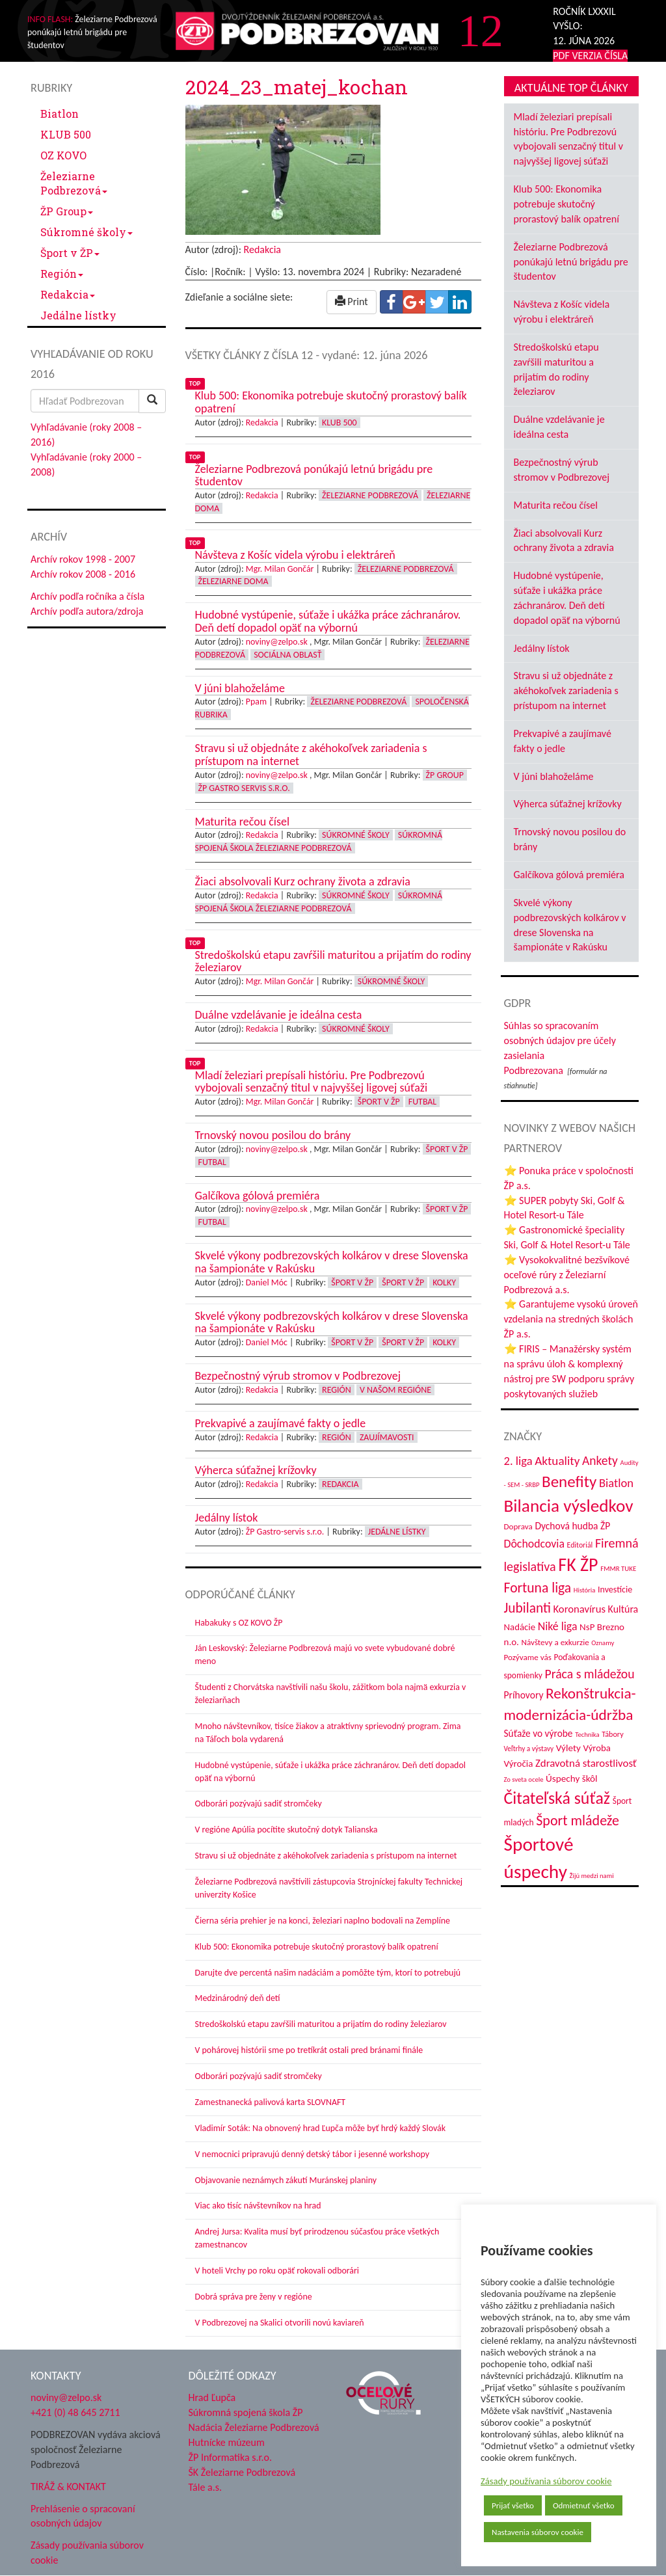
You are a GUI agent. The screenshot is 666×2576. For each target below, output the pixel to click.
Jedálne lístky (78, 315)
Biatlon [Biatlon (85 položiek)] (616, 1482)
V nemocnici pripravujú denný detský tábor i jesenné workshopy (312, 2154)
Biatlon (59, 113)
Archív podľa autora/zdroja (87, 611)
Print (351, 301)
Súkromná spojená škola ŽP (246, 2412)
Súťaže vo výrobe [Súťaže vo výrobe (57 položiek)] (538, 1733)
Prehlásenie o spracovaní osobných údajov (83, 2516)
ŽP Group (66, 211)
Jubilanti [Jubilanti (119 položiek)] (527, 1608)
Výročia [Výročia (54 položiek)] (518, 1763)
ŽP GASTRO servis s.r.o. (244, 788)
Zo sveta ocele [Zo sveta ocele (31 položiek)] (524, 1779)
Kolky (444, 1282)
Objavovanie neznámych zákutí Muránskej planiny (286, 2180)
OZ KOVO (63, 155)
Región (61, 273)
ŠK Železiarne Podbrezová (242, 2472)
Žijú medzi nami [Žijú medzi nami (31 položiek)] (592, 1876)
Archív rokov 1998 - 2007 (83, 559)
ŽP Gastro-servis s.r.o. (285, 1531)
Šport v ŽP (70, 253)
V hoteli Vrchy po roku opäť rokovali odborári (277, 2270)
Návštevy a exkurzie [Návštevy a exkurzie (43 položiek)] (555, 1642)
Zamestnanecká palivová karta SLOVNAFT (270, 2102)
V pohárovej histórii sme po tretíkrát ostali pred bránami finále (309, 2050)
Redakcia (67, 294)
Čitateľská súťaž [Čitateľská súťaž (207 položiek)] (557, 1798)
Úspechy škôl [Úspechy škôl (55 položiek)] (571, 1778)
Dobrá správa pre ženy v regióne (253, 2296)
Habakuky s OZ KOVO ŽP (239, 1622)
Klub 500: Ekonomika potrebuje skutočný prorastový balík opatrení (316, 1946)
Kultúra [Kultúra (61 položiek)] (623, 1609)
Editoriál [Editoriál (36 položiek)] (580, 1545)
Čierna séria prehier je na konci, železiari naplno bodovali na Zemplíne (322, 1920)
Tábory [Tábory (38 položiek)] (612, 1734)
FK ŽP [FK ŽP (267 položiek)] (578, 1564)
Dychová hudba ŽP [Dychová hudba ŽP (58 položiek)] (572, 1526)
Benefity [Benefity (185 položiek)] (569, 1481)
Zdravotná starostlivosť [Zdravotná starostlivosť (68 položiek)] (586, 1763)
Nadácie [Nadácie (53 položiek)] (520, 1627)
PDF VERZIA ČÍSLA (590, 55)
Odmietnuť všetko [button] (584, 2505)
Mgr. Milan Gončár (280, 568)
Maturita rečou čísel (556, 505)
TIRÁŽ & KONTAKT (68, 2486)
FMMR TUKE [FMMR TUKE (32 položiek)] (618, 1568)
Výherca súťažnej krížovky (568, 804)
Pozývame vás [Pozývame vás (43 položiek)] (528, 1657)
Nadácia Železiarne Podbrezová (254, 2427)
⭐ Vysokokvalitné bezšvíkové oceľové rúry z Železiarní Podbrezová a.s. (567, 1275)
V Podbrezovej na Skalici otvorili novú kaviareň (279, 2322)
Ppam (256, 701)
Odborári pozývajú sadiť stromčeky (258, 1803)
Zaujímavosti (387, 1437)
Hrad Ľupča (212, 2397)
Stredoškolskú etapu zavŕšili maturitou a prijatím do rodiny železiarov (321, 2024)
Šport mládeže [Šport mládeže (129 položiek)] (577, 1820)
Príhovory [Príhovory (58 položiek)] (524, 1695)
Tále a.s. (205, 2487)
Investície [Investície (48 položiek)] (615, 1589)
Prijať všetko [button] (513, 2505)
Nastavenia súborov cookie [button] (537, 2532)
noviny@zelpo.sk (277, 641)
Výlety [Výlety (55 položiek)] (568, 1748)
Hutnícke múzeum (227, 2442)
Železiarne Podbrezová (73, 183)
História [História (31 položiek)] (584, 1590)
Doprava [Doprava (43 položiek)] (518, 1527)
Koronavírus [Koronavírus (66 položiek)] (579, 1608)
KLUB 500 (65, 134)
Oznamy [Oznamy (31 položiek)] (602, 1643)
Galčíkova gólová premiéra (569, 874)
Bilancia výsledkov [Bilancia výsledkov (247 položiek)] (568, 1505)
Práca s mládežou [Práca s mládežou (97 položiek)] (590, 1674)
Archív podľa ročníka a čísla (87, 596)
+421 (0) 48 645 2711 (75, 2412)
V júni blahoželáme (554, 776)
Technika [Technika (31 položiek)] (587, 1734)
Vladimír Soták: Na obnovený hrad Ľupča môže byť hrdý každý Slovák (320, 2128)
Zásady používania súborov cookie (546, 2481)
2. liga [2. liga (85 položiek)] (518, 1460)
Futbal (422, 1101)
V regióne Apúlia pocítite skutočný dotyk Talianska (286, 1829)
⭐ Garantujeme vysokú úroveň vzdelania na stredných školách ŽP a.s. (571, 1319)
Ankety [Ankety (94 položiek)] (600, 1460)
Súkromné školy (86, 232)
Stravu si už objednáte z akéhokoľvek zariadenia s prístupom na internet (326, 1855)
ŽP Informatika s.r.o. (231, 2457)
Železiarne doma (233, 581)
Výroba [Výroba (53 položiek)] (597, 1748)
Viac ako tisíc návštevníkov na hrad (258, 2205)
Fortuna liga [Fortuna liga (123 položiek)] (538, 1587)
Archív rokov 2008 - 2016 (83, 574)
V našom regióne (395, 1389)
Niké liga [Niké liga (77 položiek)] (558, 1626)
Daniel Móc (266, 1282)
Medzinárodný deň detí (237, 1998)
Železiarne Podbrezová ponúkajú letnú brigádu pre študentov (571, 262)
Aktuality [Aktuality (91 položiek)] (557, 1460)
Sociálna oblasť (287, 654)
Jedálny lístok (542, 648)
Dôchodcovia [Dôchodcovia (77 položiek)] (534, 1543)
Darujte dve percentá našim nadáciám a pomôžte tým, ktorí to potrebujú (328, 1972)
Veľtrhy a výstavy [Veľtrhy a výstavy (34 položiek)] (529, 1748)
